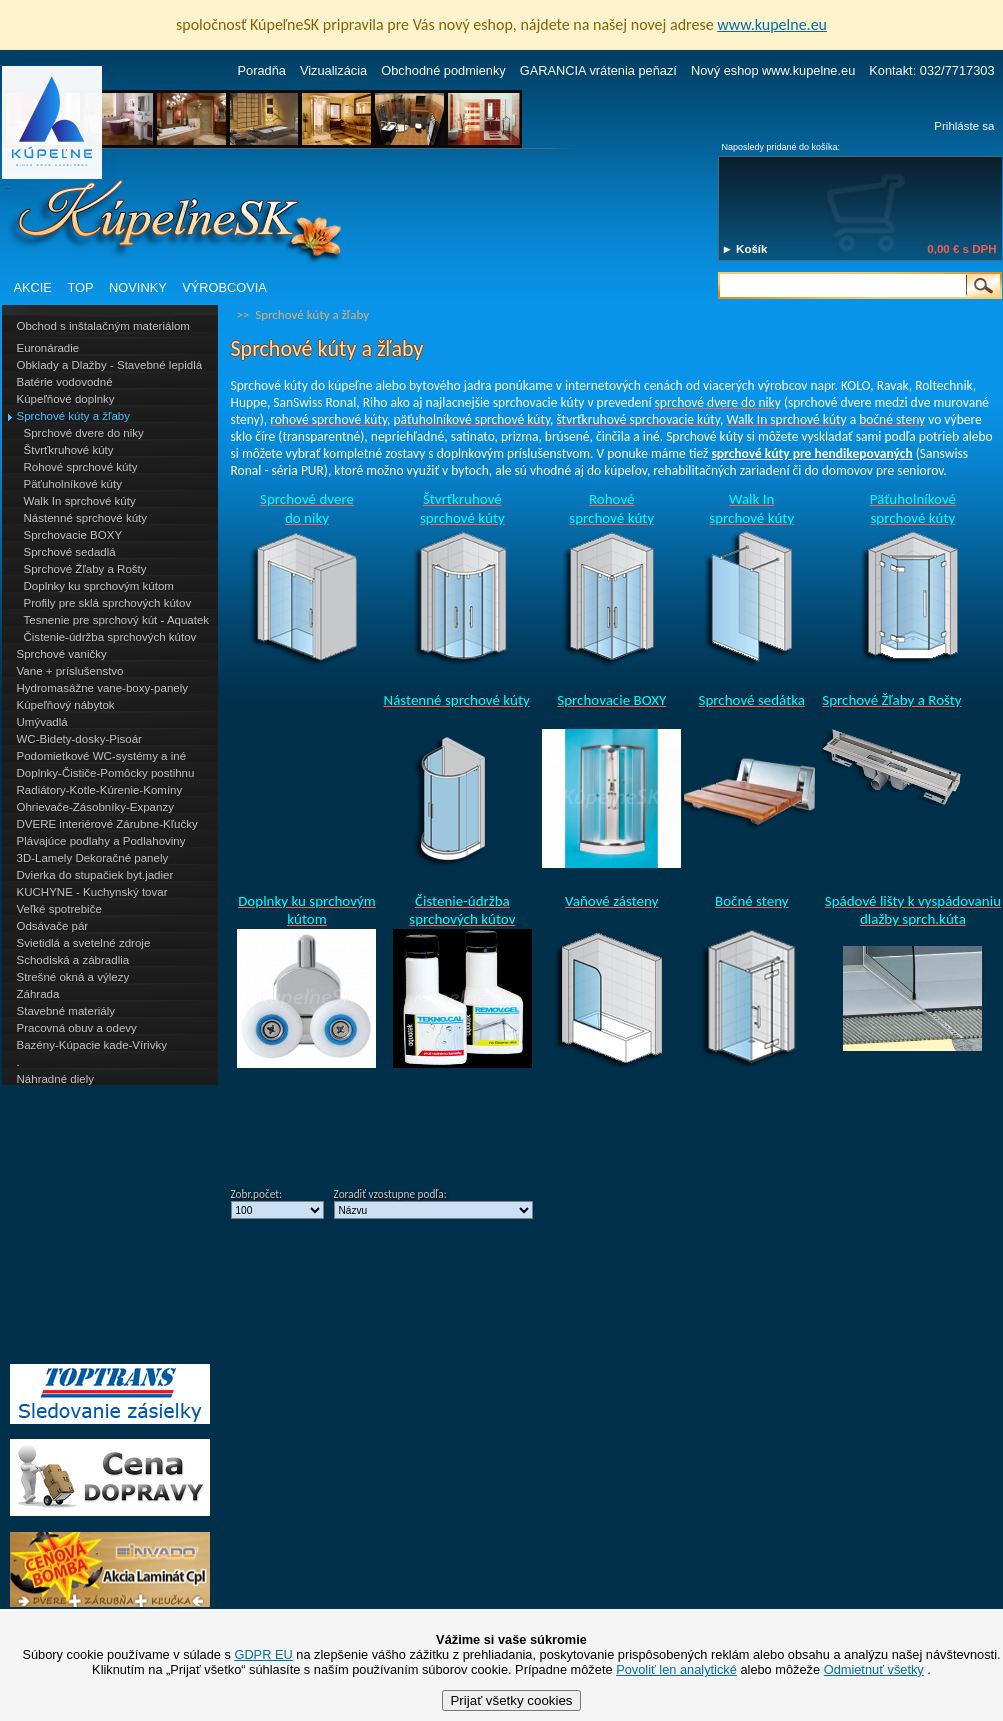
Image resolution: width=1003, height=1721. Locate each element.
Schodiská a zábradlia (73, 960)
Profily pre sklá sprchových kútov (108, 603)
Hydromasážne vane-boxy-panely (103, 688)
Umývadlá (42, 722)
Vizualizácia (333, 70)
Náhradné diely (55, 1079)
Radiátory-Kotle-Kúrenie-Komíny (100, 790)
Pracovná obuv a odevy (77, 1028)
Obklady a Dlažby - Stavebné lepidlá (110, 365)
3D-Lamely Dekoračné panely (93, 858)
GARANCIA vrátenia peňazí (598, 70)
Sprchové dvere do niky (84, 433)
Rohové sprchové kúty (81, 467)
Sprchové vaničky (62, 654)
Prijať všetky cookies (511, 1700)
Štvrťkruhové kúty (69, 450)
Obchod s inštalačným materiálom (103, 326)
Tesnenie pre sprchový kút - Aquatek (117, 620)
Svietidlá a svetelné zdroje (84, 943)
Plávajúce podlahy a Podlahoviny (101, 841)
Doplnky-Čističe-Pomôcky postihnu (106, 773)
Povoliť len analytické (676, 1669)
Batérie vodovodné (65, 382)
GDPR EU (263, 1654)
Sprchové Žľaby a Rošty (85, 569)
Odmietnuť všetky (874, 1669)
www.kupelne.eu (772, 24)
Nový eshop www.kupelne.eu (773, 70)
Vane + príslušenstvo (70, 671)
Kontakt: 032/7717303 (931, 70)
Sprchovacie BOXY (73, 535)
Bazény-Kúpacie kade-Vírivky (92, 1045)
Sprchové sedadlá (70, 552)
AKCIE (33, 287)
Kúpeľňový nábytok (66, 705)
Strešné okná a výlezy (73, 977)
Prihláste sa (964, 126)
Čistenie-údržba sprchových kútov (110, 637)
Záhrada (38, 994)
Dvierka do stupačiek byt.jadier (95, 875)
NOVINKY (138, 287)
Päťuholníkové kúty (73, 484)
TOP (80, 287)
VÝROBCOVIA (224, 287)
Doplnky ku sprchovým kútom (99, 586)
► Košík (745, 249)
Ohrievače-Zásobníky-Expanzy (95, 807)
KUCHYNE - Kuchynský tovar (92, 892)
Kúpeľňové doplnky (66, 399)
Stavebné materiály (66, 1011)
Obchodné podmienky (443, 70)
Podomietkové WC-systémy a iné (102, 756)
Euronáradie (48, 348)
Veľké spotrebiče (59, 909)
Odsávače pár (53, 926)
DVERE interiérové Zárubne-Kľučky (107, 824)
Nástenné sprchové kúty (86, 518)
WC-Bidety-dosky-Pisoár (79, 739)
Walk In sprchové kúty (80, 501)
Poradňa (262, 70)
